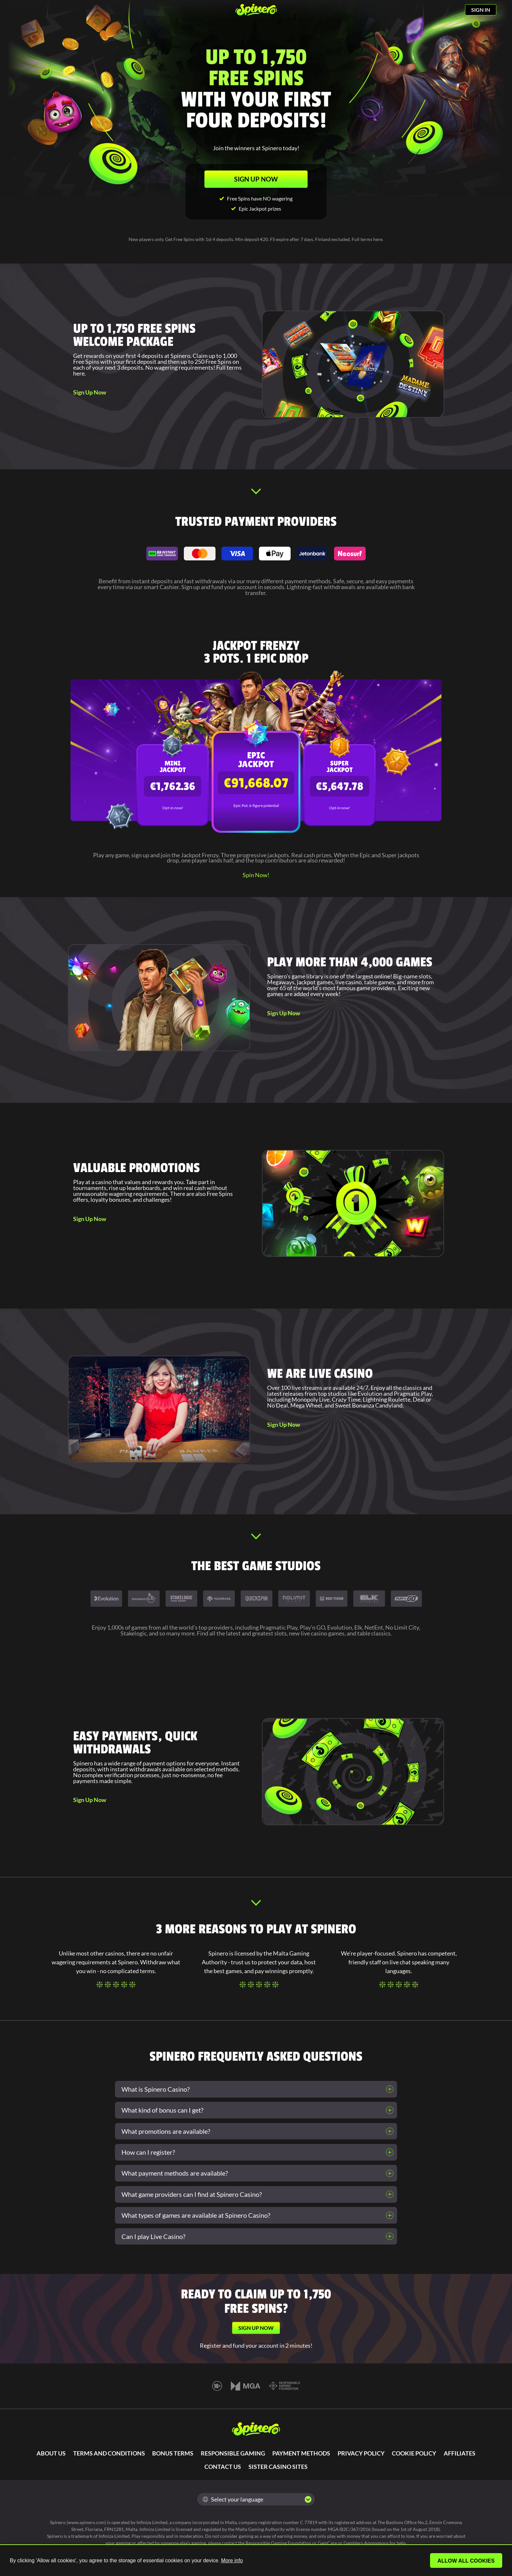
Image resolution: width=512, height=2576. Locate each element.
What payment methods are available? (174, 2173)
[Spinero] (256, 10)
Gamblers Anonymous (366, 2543)
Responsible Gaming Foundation (278, 2543)
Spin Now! (256, 875)
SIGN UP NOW (256, 179)
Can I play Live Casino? (153, 2236)
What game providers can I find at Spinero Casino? (191, 2194)
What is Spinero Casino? (155, 2089)
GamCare (327, 2543)
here (377, 239)
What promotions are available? (165, 2131)
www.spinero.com (86, 2522)
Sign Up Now (89, 392)
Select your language (233, 2499)
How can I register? (148, 2152)
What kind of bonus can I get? (162, 2110)
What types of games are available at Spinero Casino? (195, 2215)
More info (232, 2560)
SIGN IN (480, 10)
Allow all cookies (466, 2561)
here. (79, 373)
